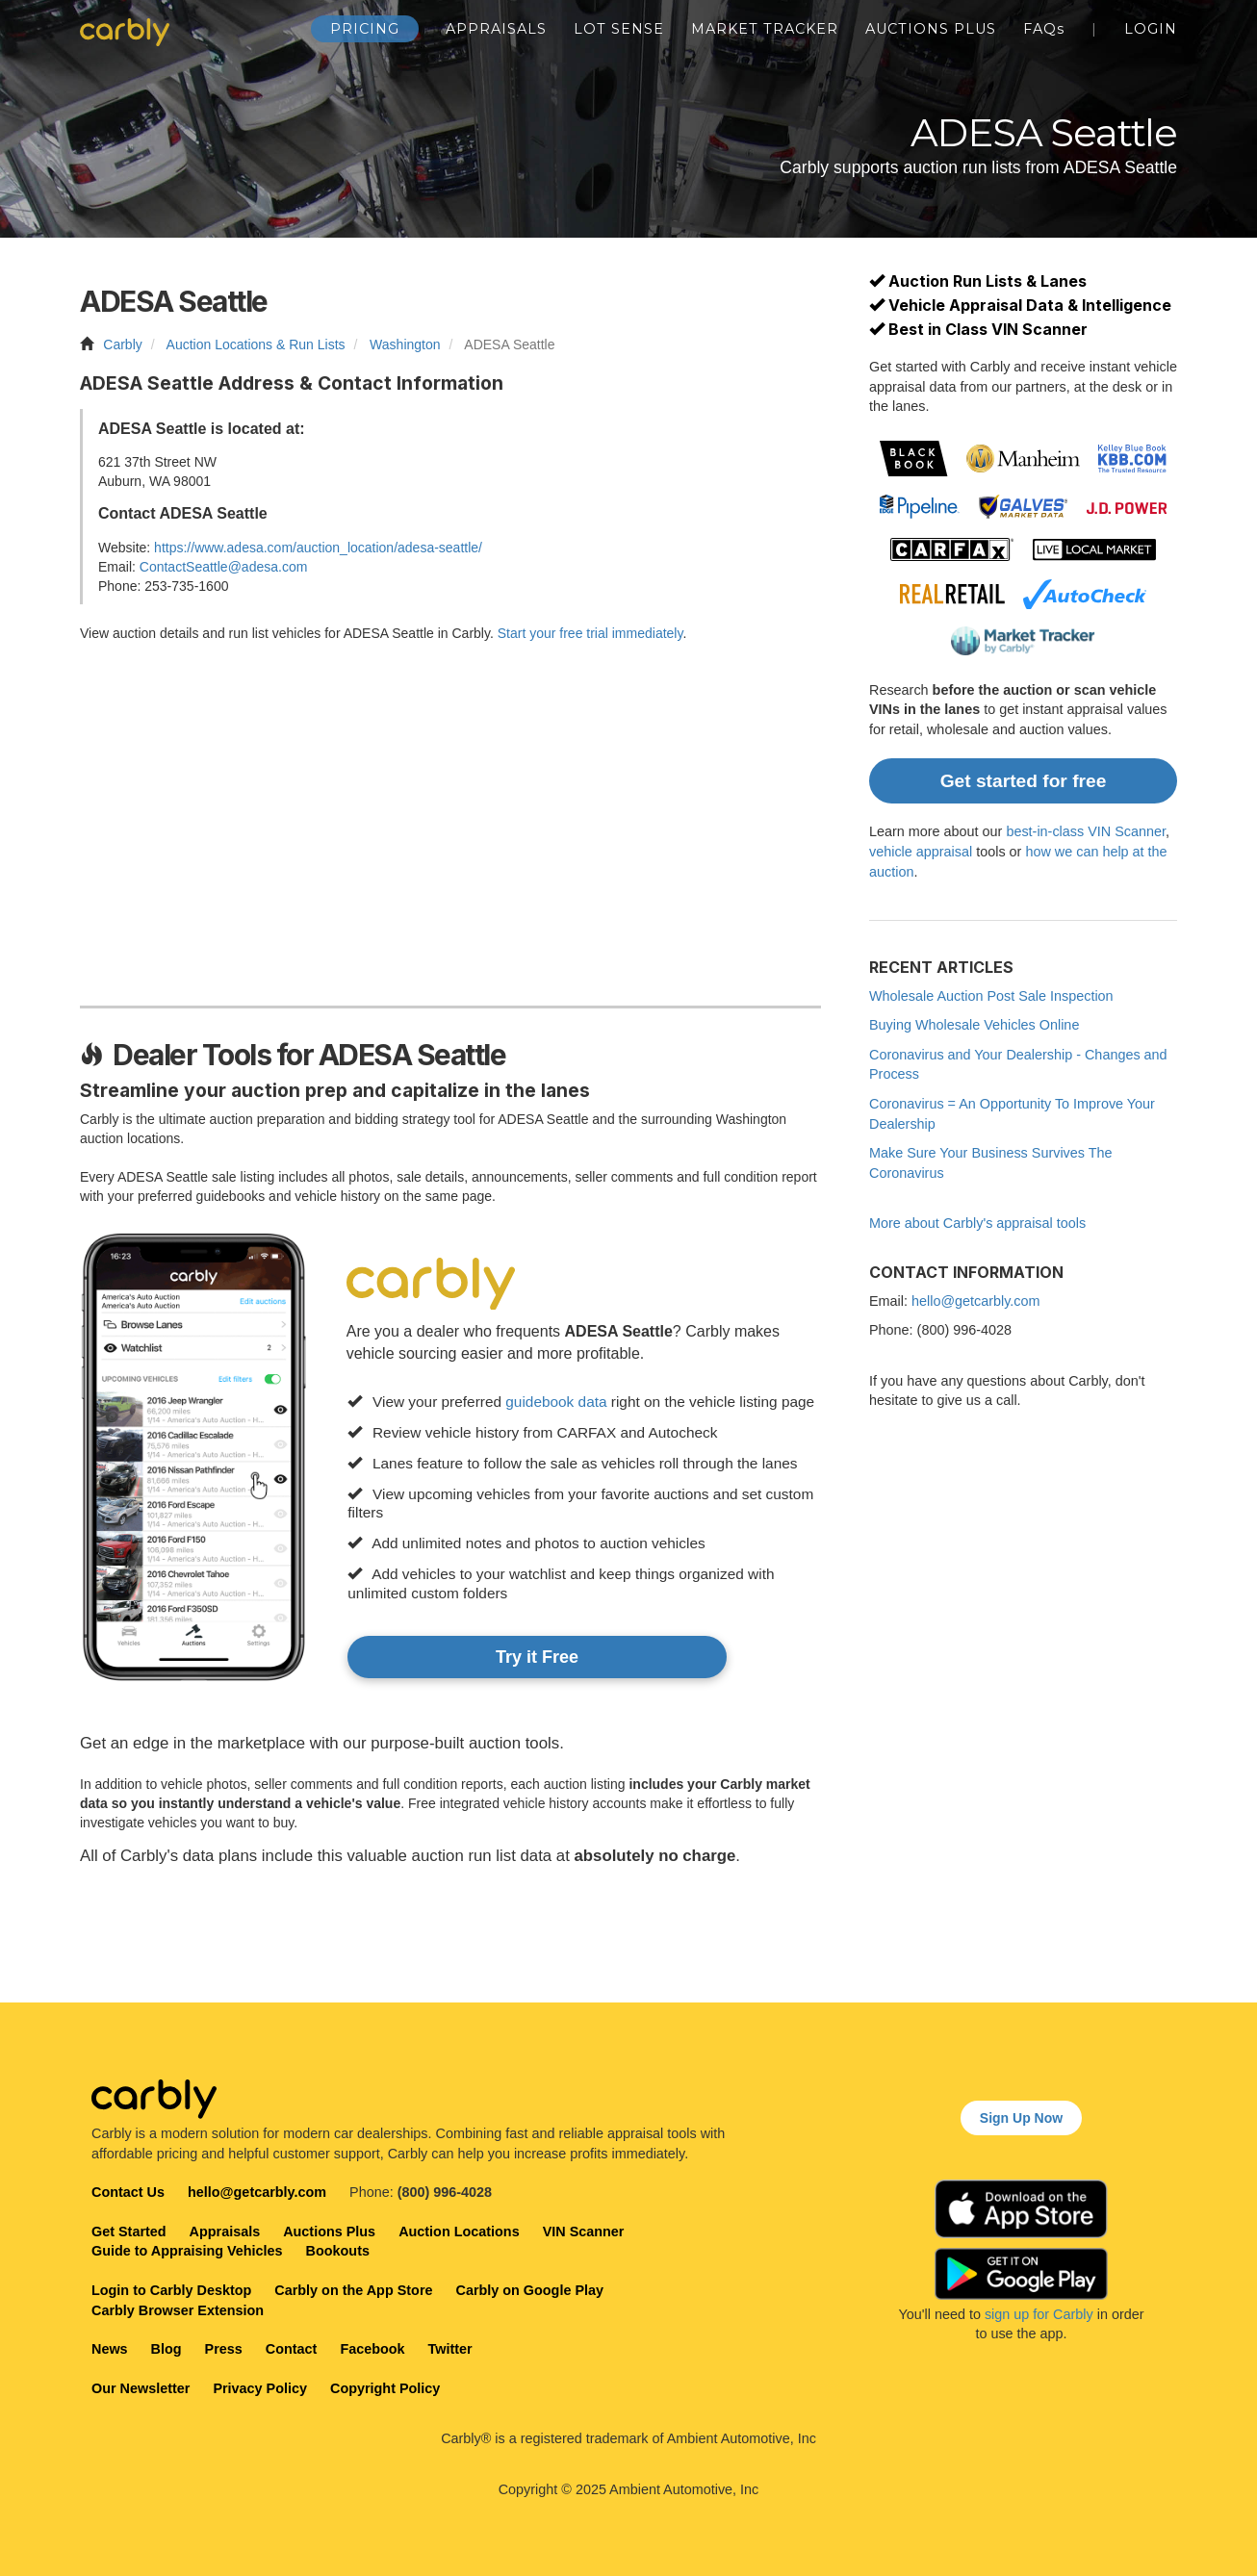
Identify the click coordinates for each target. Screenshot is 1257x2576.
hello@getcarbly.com (975, 1301)
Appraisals (496, 29)
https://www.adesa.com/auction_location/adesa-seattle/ (318, 547)
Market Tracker (764, 29)
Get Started (129, 2231)
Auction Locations (459, 2231)
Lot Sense (619, 29)
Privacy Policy (260, 2388)
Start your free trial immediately (590, 633)
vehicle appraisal (920, 851)
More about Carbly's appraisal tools (977, 1223)
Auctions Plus (930, 29)
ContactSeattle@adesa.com (224, 566)
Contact (292, 2349)
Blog (166, 2349)
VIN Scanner (584, 2231)
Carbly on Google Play (529, 2290)
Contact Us (128, 2192)
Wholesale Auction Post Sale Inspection (991, 996)
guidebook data (555, 1401)
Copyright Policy (385, 2388)
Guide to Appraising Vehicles (187, 2250)
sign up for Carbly (1039, 2314)
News (109, 2349)
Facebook (372, 2349)
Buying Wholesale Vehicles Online (974, 1025)
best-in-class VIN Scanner (1086, 831)
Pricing (364, 29)
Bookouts (338, 2250)
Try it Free (537, 1657)
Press (224, 2349)
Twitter (450, 2349)
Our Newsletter (140, 2388)
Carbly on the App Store (353, 2290)
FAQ (1044, 29)
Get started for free (1023, 781)
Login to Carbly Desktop (171, 2290)
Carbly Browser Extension (177, 2310)
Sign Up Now (1021, 2118)
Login (1150, 29)
